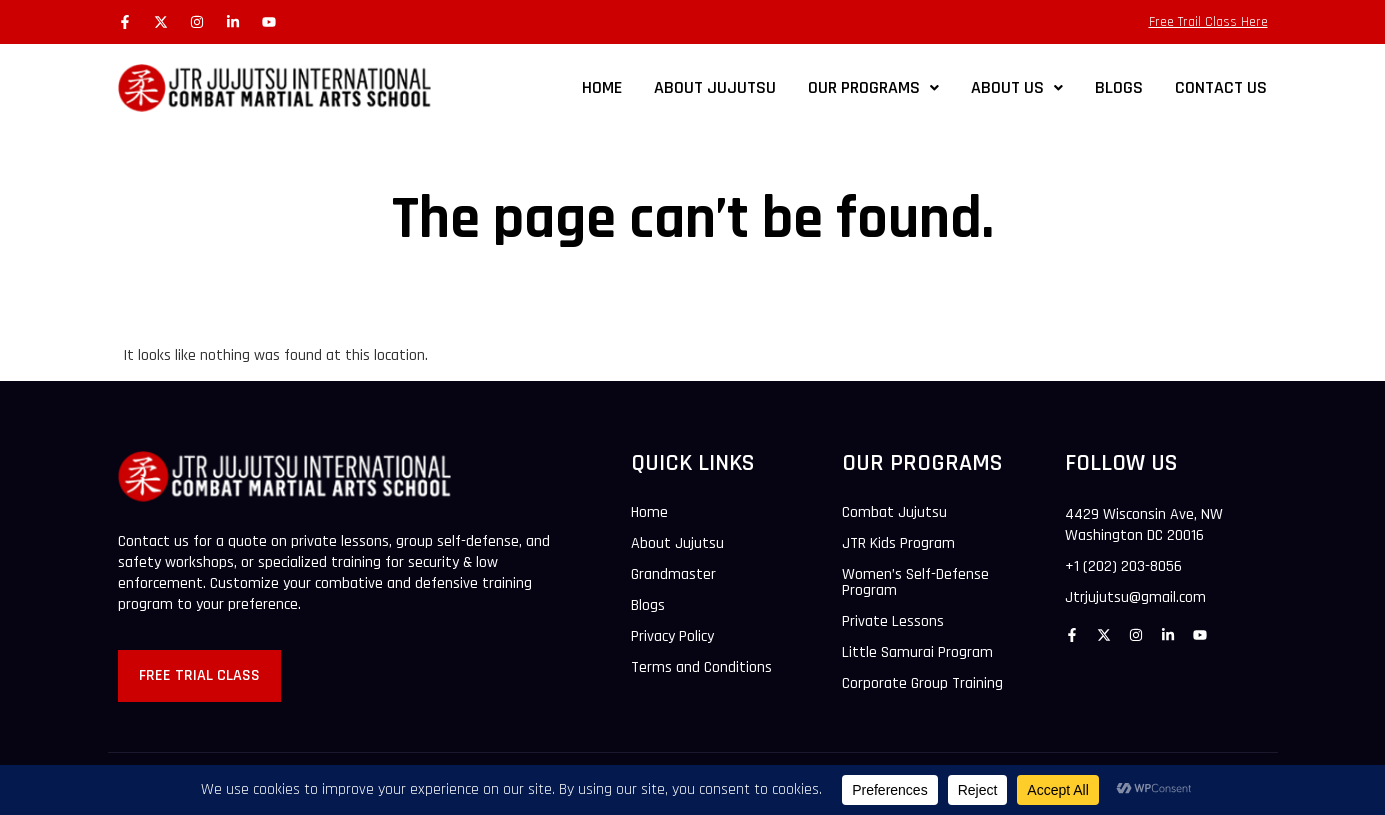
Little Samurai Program (917, 653)
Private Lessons (893, 622)
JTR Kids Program (898, 544)
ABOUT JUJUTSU (715, 87)
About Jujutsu (677, 544)
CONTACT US (1221, 87)
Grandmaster (673, 575)
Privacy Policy (672, 637)
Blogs (648, 606)
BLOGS (1119, 87)
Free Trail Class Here (1208, 22)
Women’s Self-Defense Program (915, 583)
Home (602, 87)
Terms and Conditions (701, 668)
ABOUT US (1017, 87)
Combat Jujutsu (894, 513)
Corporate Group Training (922, 684)
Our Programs (873, 87)
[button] (873, 88)
